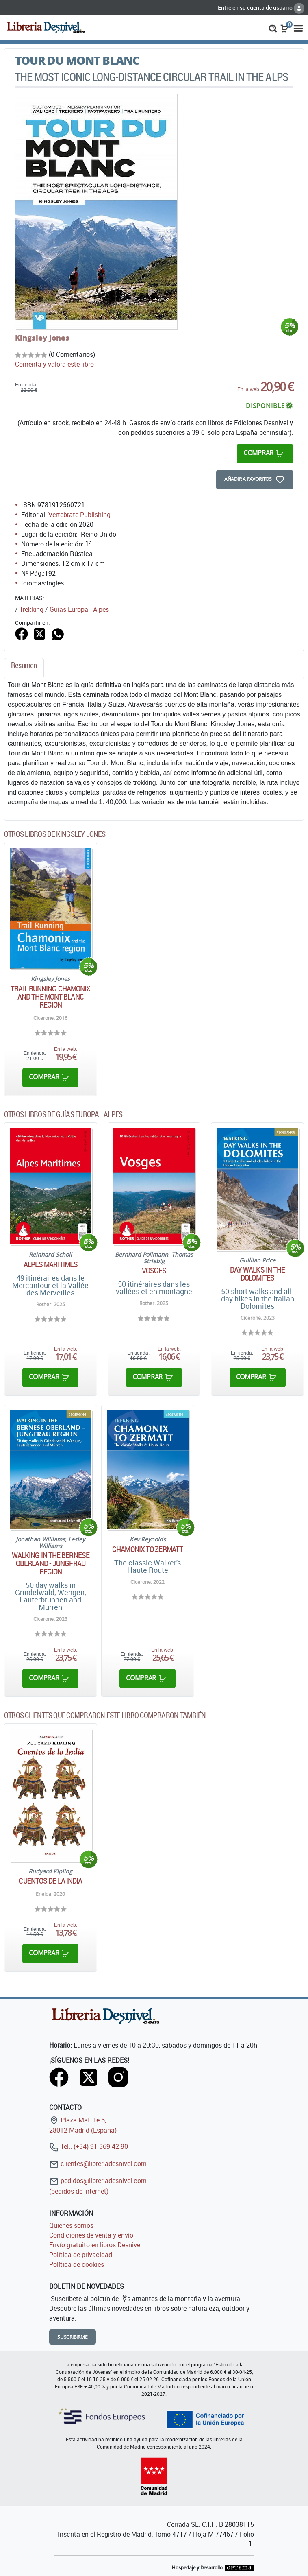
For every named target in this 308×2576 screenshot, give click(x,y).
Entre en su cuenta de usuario (261, 7)
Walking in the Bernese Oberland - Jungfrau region (50, 1563)
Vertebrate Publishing (79, 514)
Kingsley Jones (42, 337)
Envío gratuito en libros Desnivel (95, 2244)
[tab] (24, 667)
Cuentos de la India (50, 1881)
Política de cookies (76, 2264)
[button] (273, 27)
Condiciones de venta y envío (91, 2235)
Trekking (31, 609)
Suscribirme (72, 2337)
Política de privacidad (80, 2254)
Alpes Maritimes (51, 1264)
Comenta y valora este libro (54, 364)
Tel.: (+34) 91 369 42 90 (88, 2146)
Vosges (154, 1270)
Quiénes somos (71, 2225)
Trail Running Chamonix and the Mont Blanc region (50, 997)
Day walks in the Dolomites (257, 1274)
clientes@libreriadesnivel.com (98, 2163)
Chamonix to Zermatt (147, 1549)
